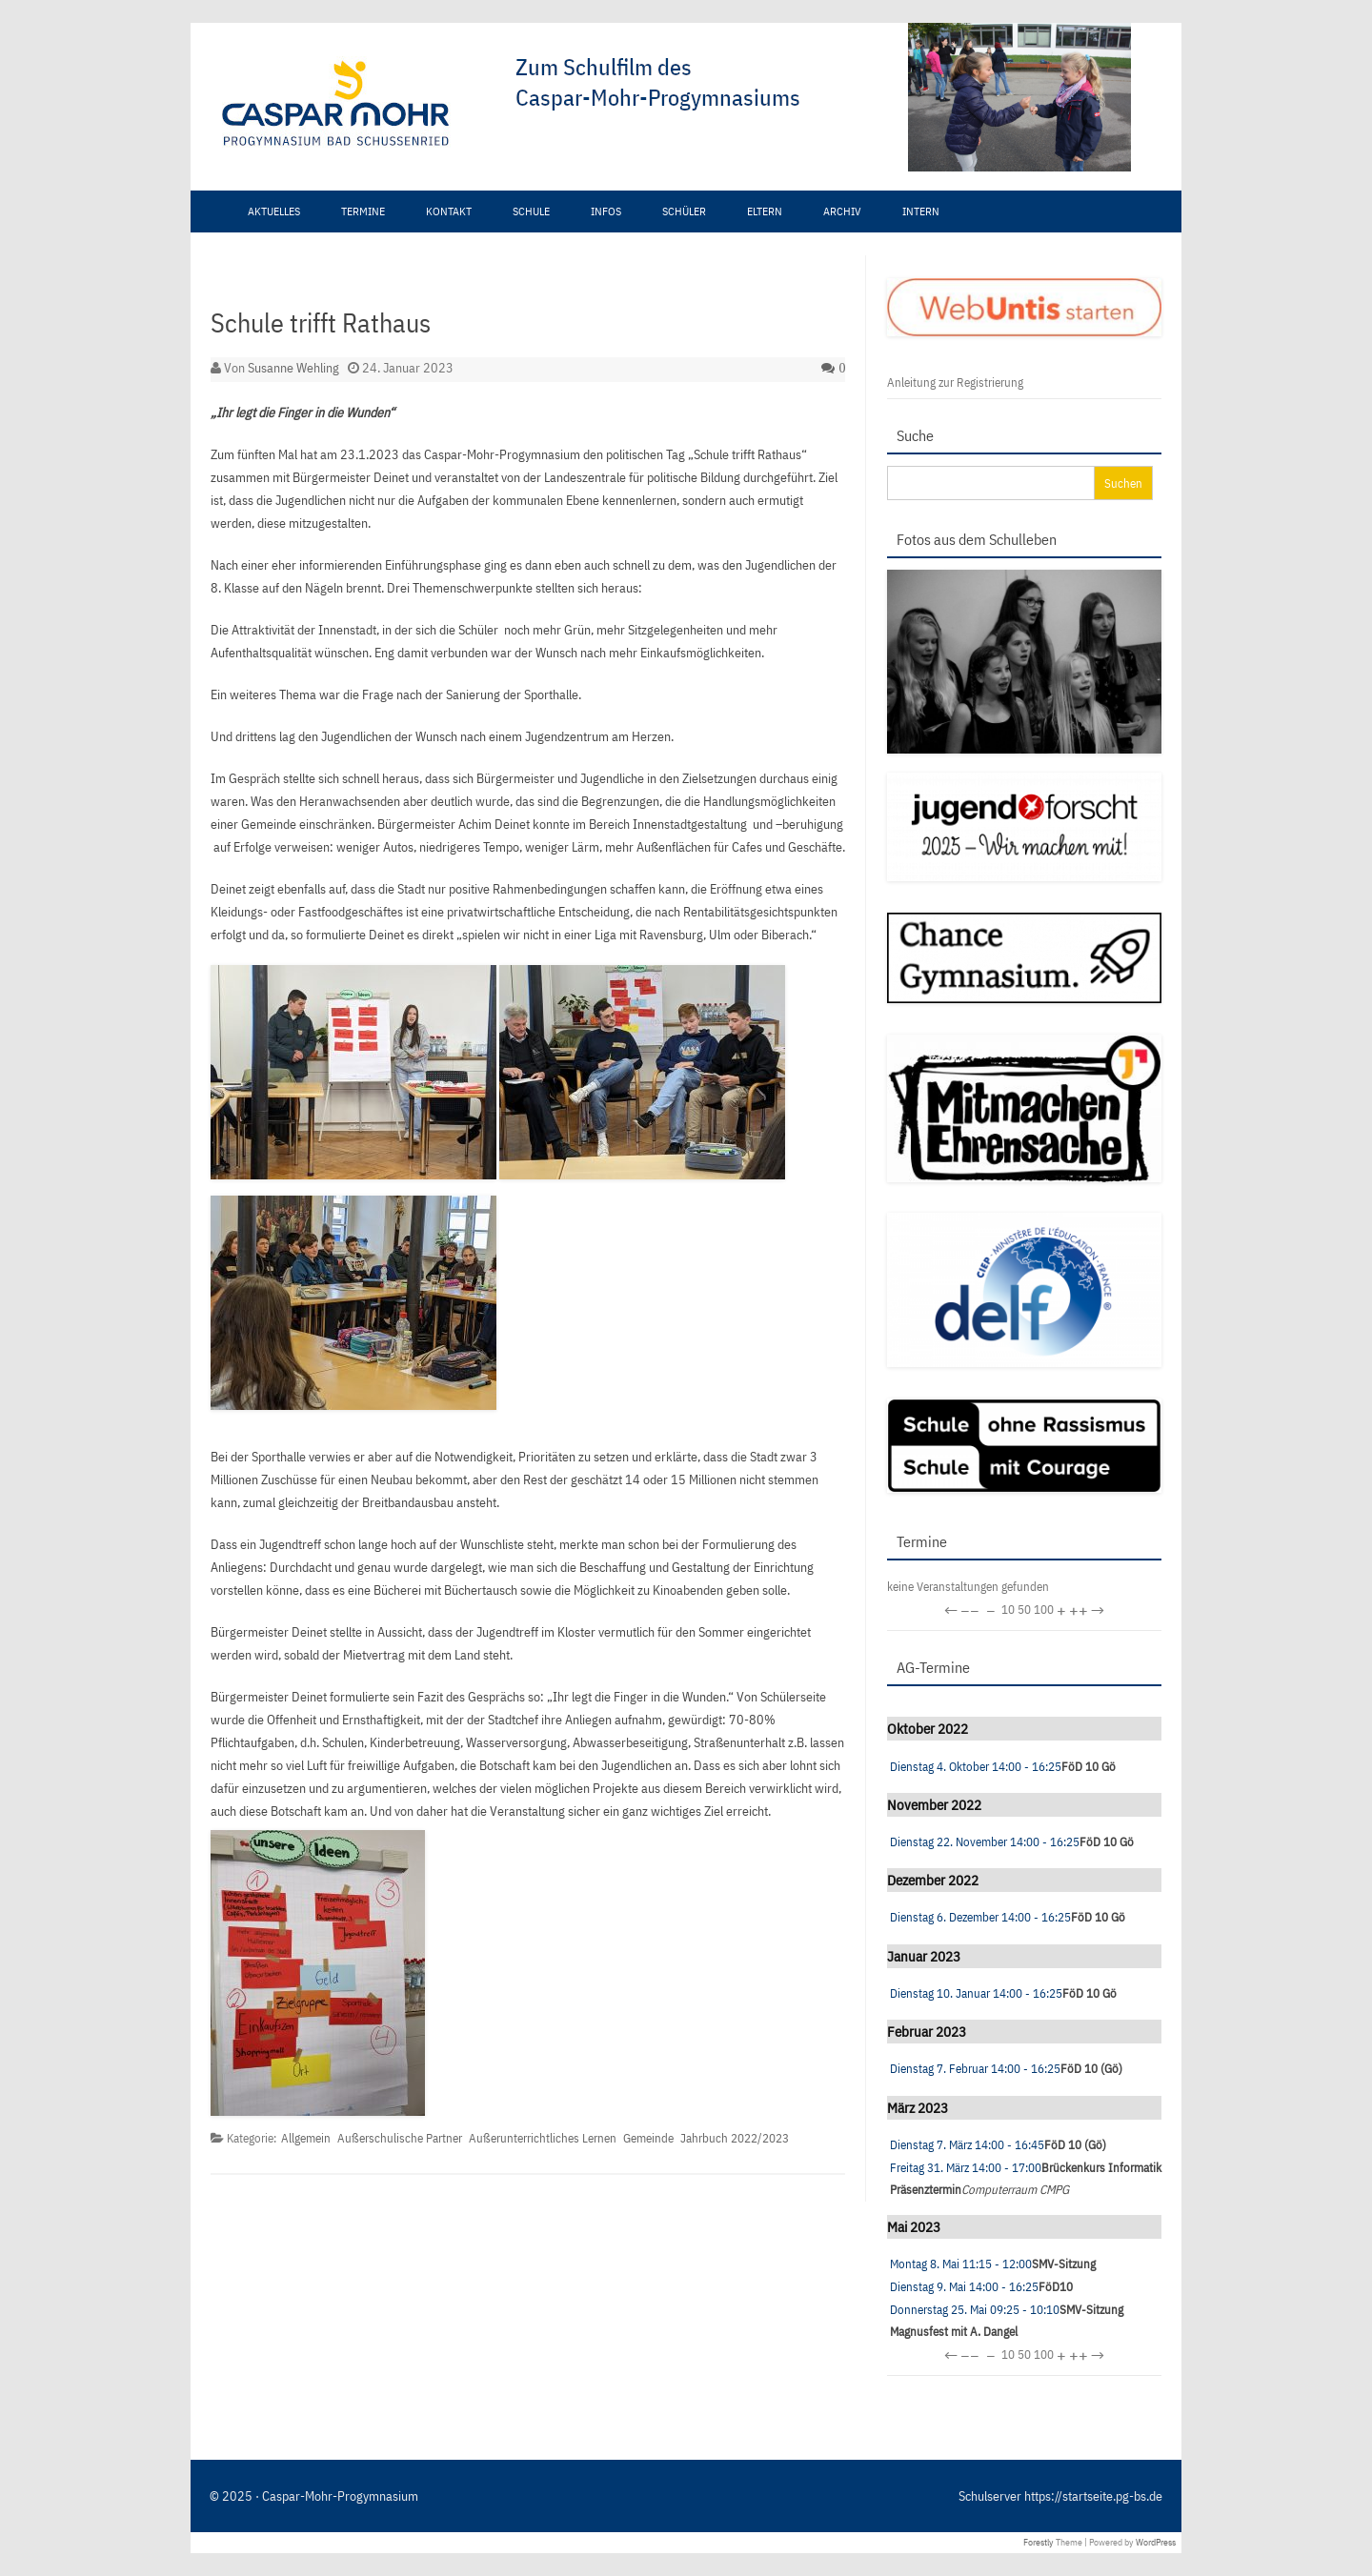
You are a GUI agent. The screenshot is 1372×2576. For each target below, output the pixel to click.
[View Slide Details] (886, 97)
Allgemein (306, 2138)
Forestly (1038, 2542)
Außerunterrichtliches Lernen (542, 2138)
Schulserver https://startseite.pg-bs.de (1060, 2496)
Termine (363, 211)
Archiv (842, 211)
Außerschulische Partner (399, 2138)
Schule (531, 211)
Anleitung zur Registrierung (955, 382)
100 (1044, 1610)
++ (1078, 1610)
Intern (920, 211)
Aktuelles (274, 211)
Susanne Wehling (293, 367)
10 (1008, 1610)
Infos (606, 211)
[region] (595, 107)
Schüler (684, 211)
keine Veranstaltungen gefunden (968, 1587)
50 (1024, 1610)
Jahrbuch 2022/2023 (734, 2138)
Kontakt (449, 211)
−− (969, 1610)
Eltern (764, 211)
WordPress (1156, 2542)
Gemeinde (648, 2138)
